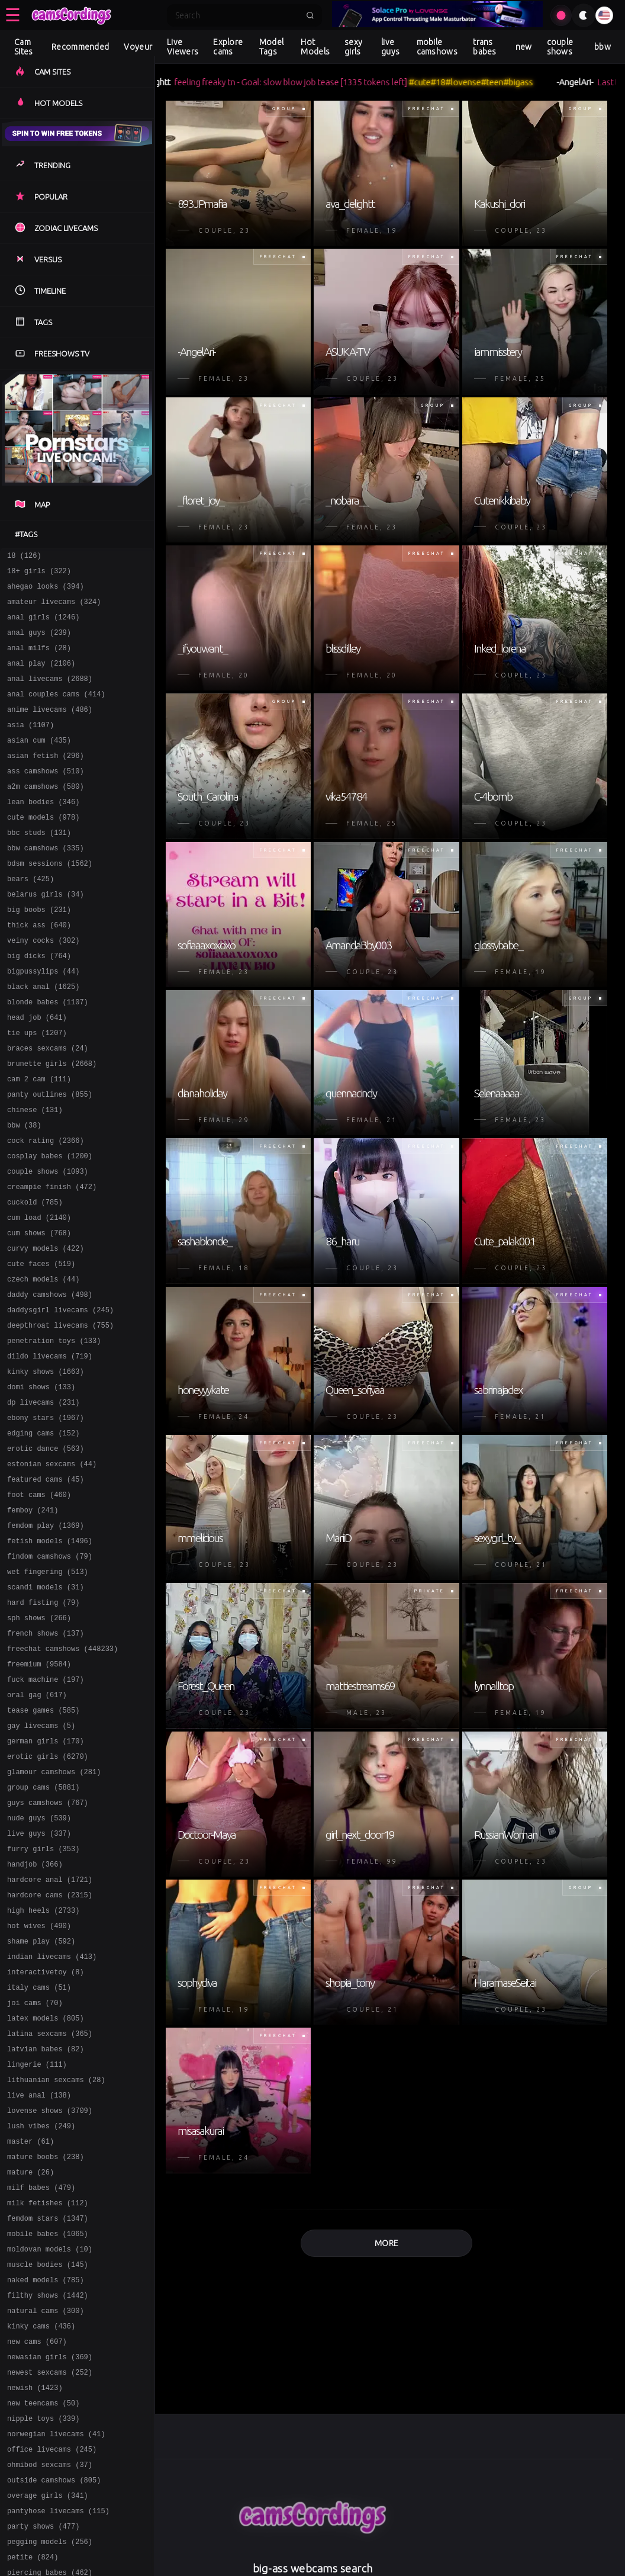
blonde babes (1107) (47, 1055)
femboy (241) (32, 1622)
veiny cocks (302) (43, 986)
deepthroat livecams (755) (60, 1416)
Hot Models (315, 46)
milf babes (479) (41, 2377)
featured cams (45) (45, 1587)
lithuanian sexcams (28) (56, 2257)
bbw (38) (24, 1192)
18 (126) (24, 557)
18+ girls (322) (39, 574)
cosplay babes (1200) (49, 1227)
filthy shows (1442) (47, 2498)
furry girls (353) (43, 1999)
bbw (602, 47)
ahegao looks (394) (45, 591)
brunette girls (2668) (51, 1124)
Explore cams (228, 46)
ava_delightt (161, 82)
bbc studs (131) (39, 866)
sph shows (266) (39, 1742)
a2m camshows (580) (45, 815)
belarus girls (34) (45, 935)
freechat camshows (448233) (62, 1776)
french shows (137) (45, 1759)
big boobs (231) (39, 952)
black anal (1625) (43, 1038)
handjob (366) (35, 2017)
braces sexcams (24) (47, 1106)
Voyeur (138, 47)
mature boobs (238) (45, 2343)
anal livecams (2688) (49, 694)
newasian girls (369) (49, 2566)
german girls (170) (45, 1879)
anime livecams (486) (49, 729)
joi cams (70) (35, 2171)
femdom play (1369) (45, 1639)
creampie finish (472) (51, 1261)
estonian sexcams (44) (51, 1570)
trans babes (485, 46)
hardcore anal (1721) (49, 2034)
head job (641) (37, 1072)
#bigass (532, 82)
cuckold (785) (35, 1278)
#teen (506, 82)
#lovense (477, 82)
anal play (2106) (41, 677)
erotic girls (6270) (47, 1896)
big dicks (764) (39, 1003)
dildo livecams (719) (49, 1450)
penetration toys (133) (54, 1433)
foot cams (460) (39, 1604)
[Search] (236, 15)
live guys (390, 46)
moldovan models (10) (49, 2446)
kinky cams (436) (41, 2532)
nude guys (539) (39, 1965)
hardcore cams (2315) (49, 2051)
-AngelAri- (589, 82)
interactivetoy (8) (45, 2137)
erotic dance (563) (45, 1553)
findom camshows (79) (49, 1673)
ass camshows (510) (45, 797)
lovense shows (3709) (49, 2291)
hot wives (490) (39, 2085)
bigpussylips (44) (43, 1021)
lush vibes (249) (41, 2309)
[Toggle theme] (583, 15)
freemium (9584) (39, 1793)
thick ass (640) (39, 969)
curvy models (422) (45, 1330)
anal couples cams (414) (56, 711)
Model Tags (271, 46)
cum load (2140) (39, 1295)
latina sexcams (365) (49, 2206)
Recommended (80, 47)
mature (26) (30, 2360)
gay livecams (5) (41, 1862)
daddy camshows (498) (49, 1381)
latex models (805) (45, 2188)
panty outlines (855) (49, 1158)
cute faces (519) (41, 1347)
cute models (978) (43, 849)
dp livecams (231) (43, 1501)
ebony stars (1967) (45, 1519)
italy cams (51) (39, 2154)
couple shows (560, 46)
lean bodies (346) (43, 832)
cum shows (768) (39, 1313)
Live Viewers (182, 46)
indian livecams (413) (51, 2120)
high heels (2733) (43, 2068)
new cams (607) (37, 2549)
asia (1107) (30, 746)
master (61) (30, 2326)
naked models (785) (45, 2480)
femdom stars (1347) (47, 2412)
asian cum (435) (39, 763)
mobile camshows (437, 46)
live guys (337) (39, 1982)
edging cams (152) (43, 1536)
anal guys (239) (39, 643)
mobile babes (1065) (47, 2429)
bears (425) (30, 918)
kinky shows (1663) (45, 1467)
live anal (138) (39, 2274)
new (524, 47)
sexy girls (353, 46)
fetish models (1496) (49, 1656)
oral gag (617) (37, 1828)
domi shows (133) (41, 1484)
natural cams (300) (45, 2515)
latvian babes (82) (45, 2223)
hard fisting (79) (43, 1725)
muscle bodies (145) (47, 2463)
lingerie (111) (37, 2240)
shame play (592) (41, 2103)
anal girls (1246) (43, 626)
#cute (434, 82)
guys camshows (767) (47, 1948)
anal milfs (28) (39, 660)
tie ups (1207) (37, 1089)
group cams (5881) (43, 1931)
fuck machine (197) (45, 1811)
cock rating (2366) (45, 1210)
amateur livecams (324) (54, 608)
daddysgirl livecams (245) (60, 1398)
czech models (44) (43, 1364)
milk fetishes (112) (47, 2394)
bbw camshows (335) (45, 883)
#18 (452, 82)
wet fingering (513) (47, 1690)
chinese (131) (35, 1175)
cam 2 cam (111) (39, 1141)
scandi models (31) (45, 1708)
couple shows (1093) (47, 1244)
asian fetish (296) (45, 780)
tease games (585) (43, 1845)
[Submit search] (310, 15)
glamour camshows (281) (54, 1914)
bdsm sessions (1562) (49, 900)
